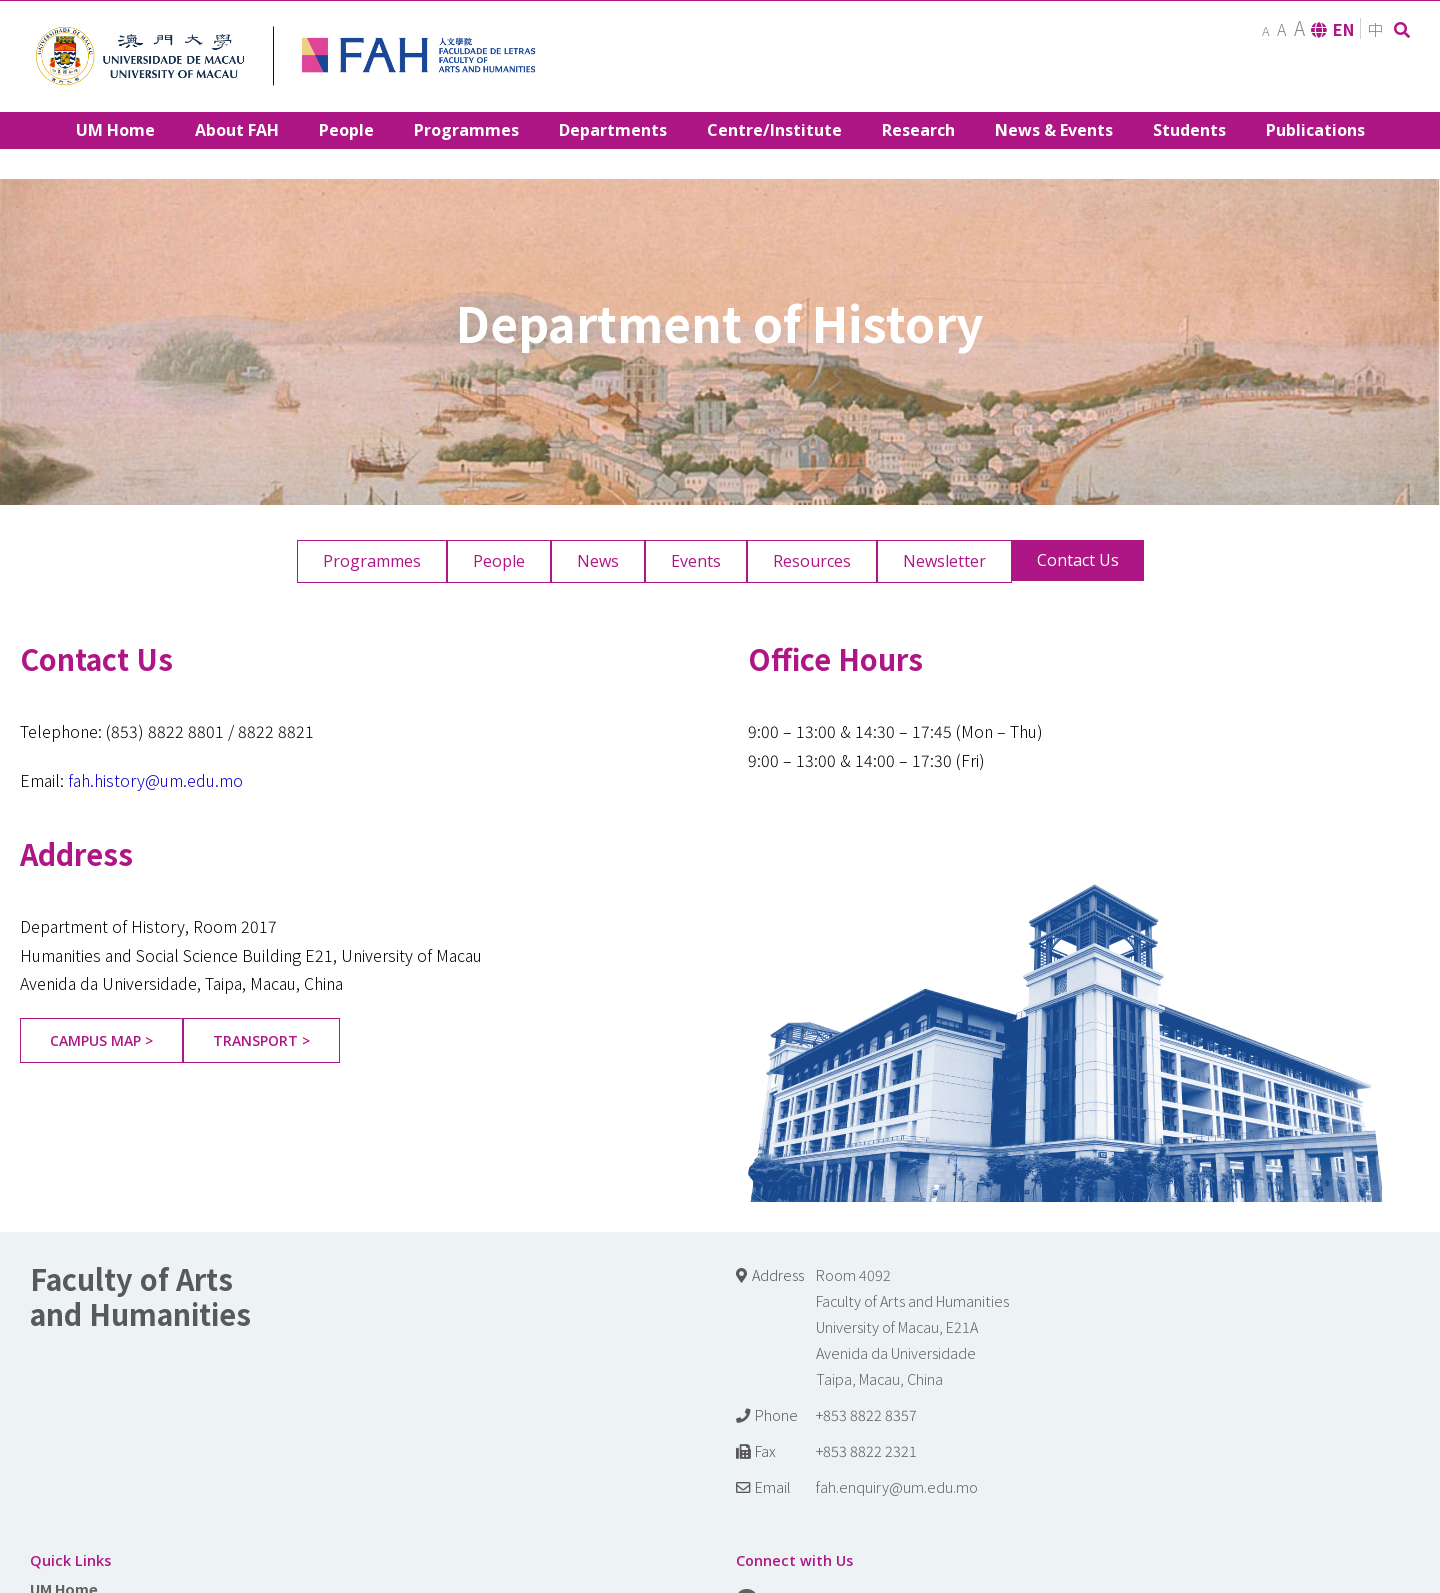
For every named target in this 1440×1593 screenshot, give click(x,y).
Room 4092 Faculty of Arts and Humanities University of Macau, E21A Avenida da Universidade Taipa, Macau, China (912, 1326)
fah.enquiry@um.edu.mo (897, 1486)
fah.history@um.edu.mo (155, 780)
